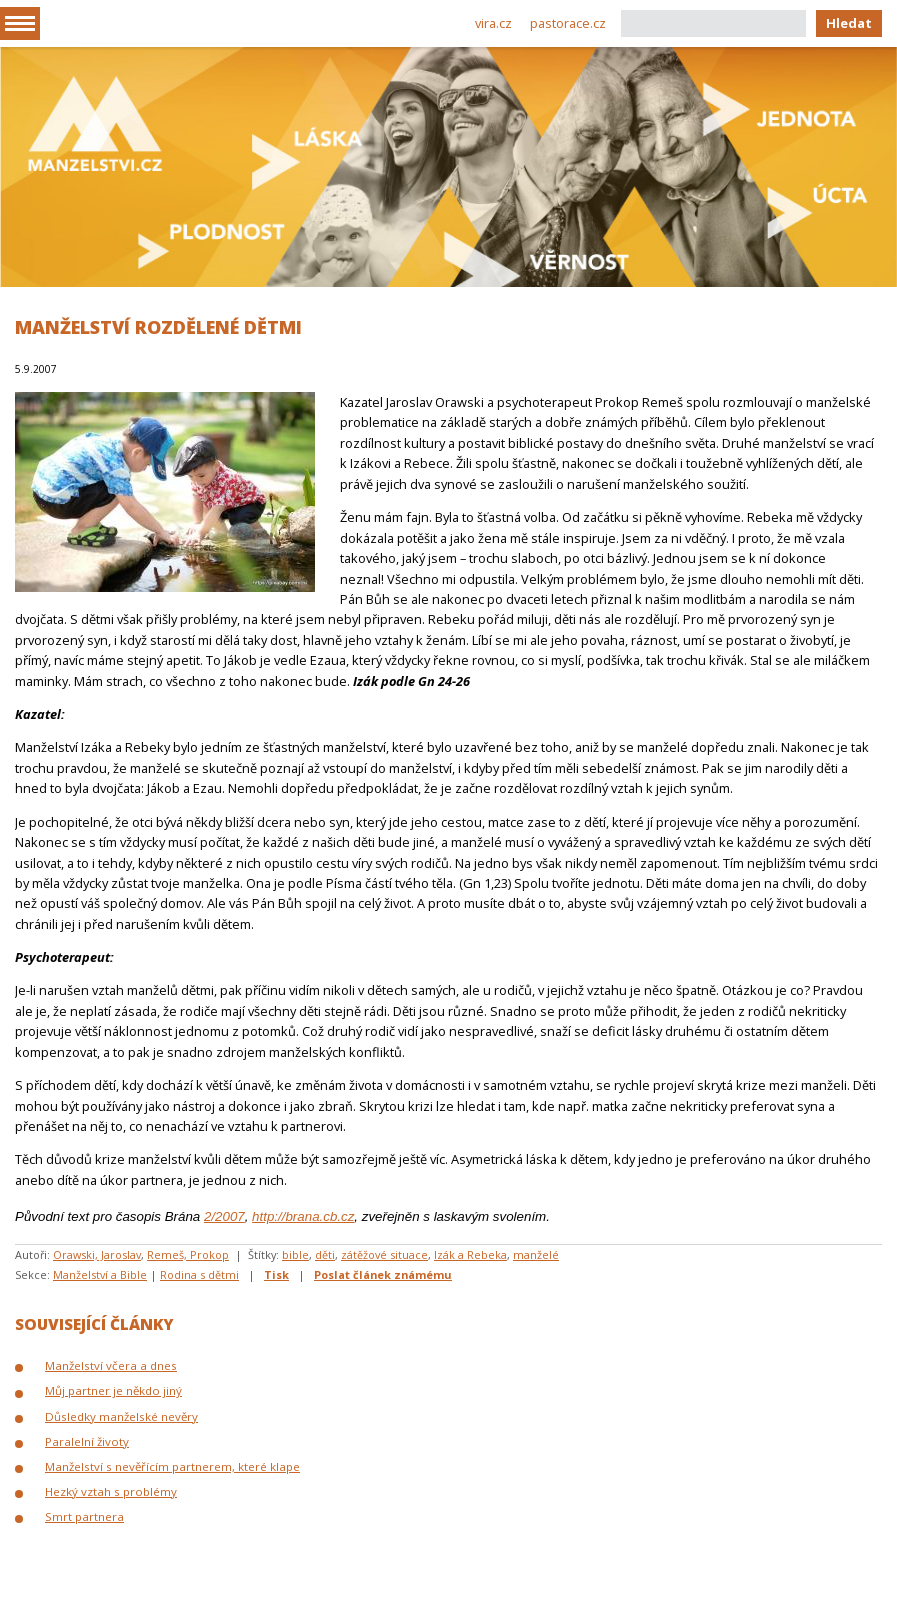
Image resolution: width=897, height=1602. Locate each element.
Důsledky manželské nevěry (121, 1416)
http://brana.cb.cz (303, 1216)
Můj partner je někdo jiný (113, 1390)
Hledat (849, 23)
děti (325, 1254)
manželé (536, 1254)
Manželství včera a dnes (111, 1365)
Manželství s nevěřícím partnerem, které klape (172, 1466)
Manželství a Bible (100, 1274)
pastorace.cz (568, 23)
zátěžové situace (384, 1254)
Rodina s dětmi (199, 1274)
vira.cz (493, 23)
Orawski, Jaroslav (97, 1254)
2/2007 (224, 1216)
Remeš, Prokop (188, 1254)
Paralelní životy (87, 1441)
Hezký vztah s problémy (111, 1491)
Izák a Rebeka (470, 1254)
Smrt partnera (84, 1516)
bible (295, 1254)
